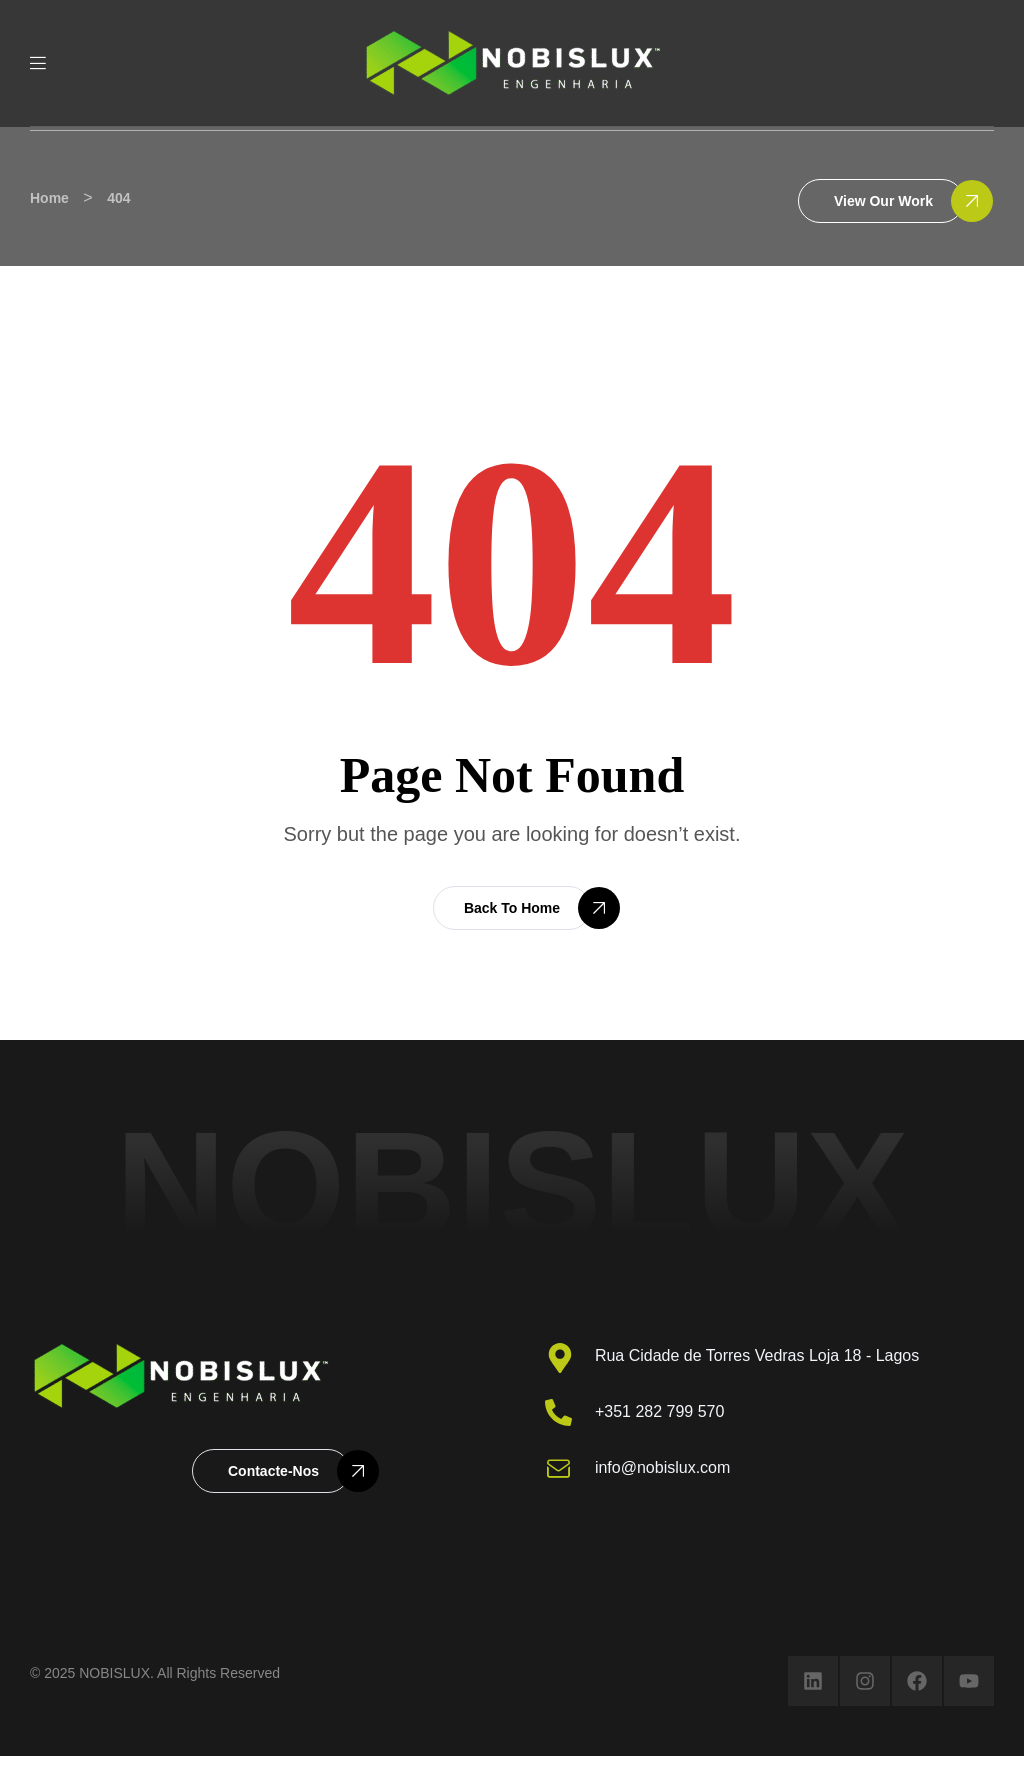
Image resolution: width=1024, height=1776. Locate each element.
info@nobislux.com (662, 1467)
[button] (881, 201)
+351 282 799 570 (659, 1411)
